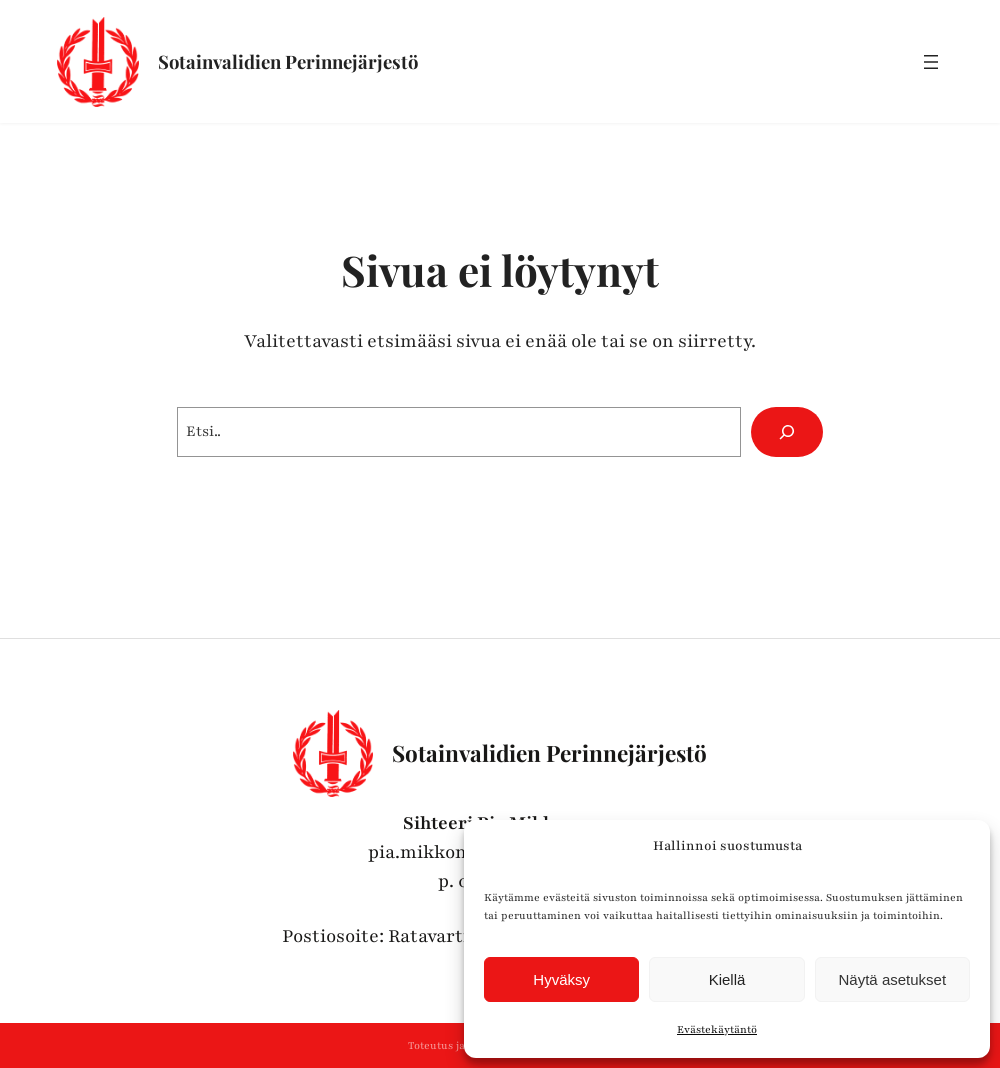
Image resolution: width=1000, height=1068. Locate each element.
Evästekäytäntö (717, 1029)
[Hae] (787, 432)
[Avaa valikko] (931, 62)
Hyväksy (561, 979)
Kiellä (727, 979)
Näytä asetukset (893, 979)
